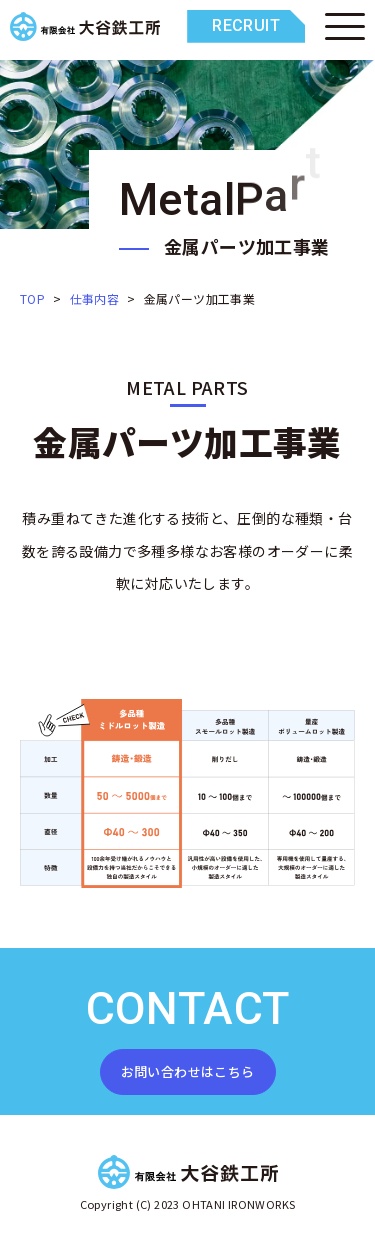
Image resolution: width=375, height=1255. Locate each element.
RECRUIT (246, 25)
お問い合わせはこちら (188, 1071)
